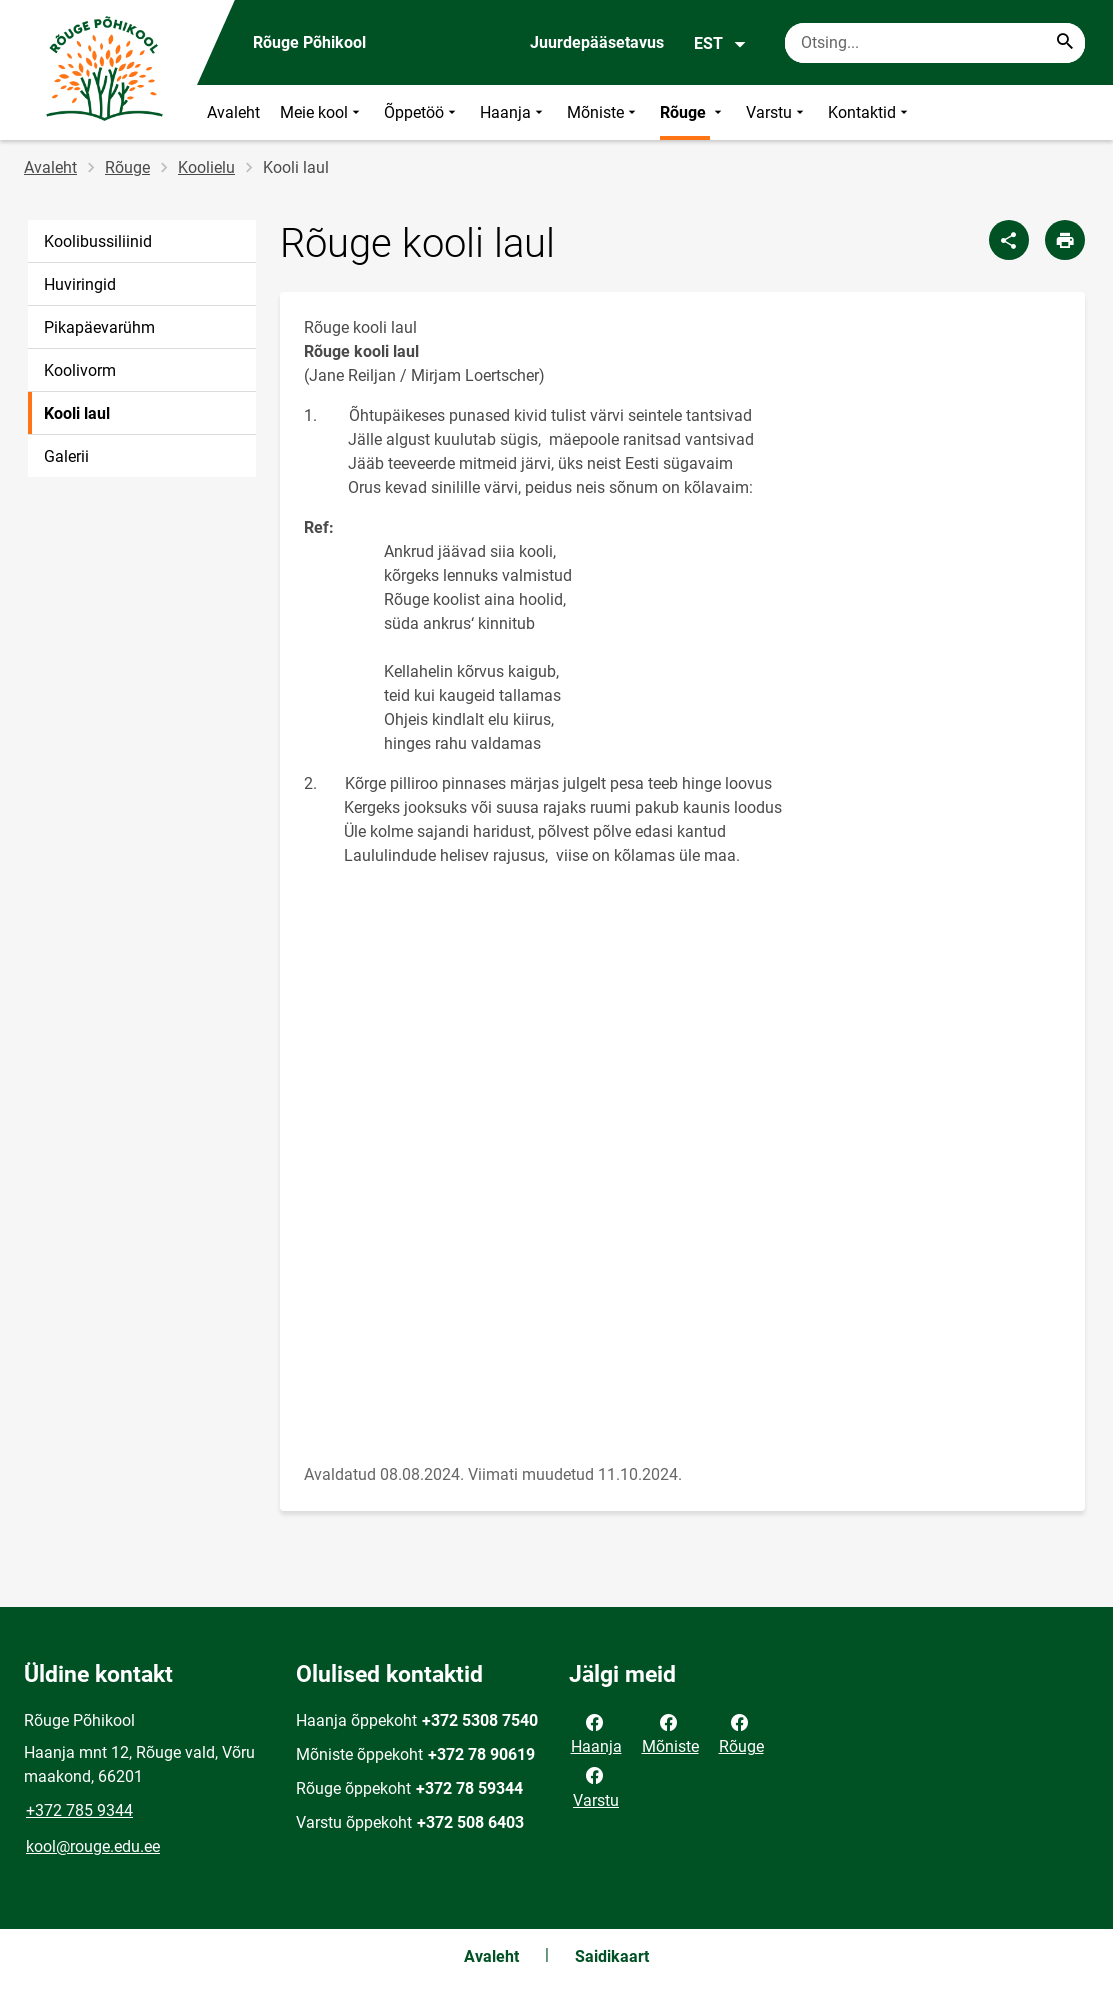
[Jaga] (1009, 240)
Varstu (777, 112)
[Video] (682, 1165)
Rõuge (693, 112)
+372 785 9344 (79, 1810)
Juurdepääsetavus (597, 42)
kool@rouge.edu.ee (93, 1846)
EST (720, 44)
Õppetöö (422, 112)
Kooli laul (77, 413)
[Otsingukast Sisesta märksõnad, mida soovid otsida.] (935, 43)
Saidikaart (612, 1956)
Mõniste (603, 112)
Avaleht (233, 112)
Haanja (513, 112)
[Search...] (1065, 43)
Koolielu (206, 167)
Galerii (66, 456)
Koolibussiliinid (98, 241)
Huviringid (80, 284)
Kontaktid (870, 112)
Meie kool (322, 112)
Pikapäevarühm (99, 327)
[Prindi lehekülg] (1065, 240)
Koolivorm (80, 370)
